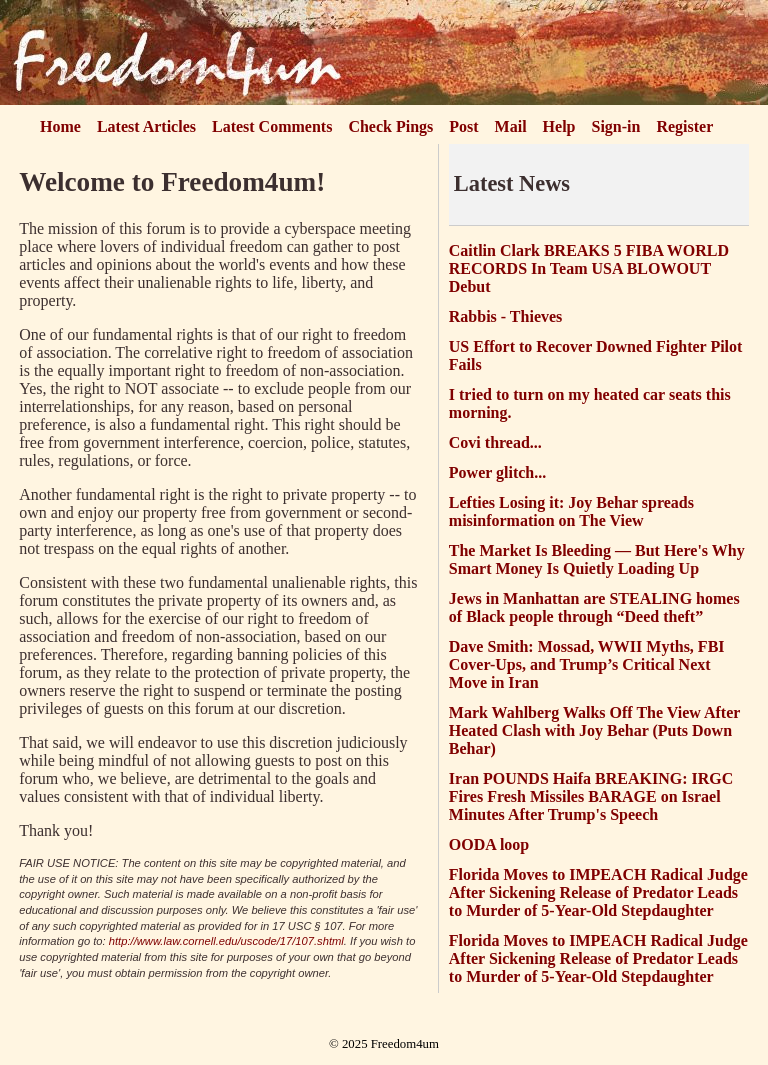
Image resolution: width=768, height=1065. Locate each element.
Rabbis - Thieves (506, 316)
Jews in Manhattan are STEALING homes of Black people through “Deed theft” (594, 607)
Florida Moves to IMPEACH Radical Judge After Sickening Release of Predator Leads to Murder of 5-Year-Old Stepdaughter (598, 892)
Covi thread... (495, 442)
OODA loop (489, 844)
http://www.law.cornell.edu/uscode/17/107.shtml (226, 941)
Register (684, 126)
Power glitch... (497, 472)
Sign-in (616, 126)
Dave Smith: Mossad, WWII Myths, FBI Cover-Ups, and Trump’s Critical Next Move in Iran (587, 664)
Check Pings (390, 126)
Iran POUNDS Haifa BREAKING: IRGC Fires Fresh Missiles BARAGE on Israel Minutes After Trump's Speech (591, 796)
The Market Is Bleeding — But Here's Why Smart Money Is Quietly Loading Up (597, 559)
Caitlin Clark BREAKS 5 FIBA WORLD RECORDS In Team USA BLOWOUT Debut (589, 268)
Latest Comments (272, 126)
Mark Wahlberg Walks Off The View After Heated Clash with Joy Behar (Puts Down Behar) (594, 730)
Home (60, 126)
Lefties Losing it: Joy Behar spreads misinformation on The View (571, 511)
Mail (511, 126)
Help (559, 126)
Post (463, 126)
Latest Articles (146, 126)
